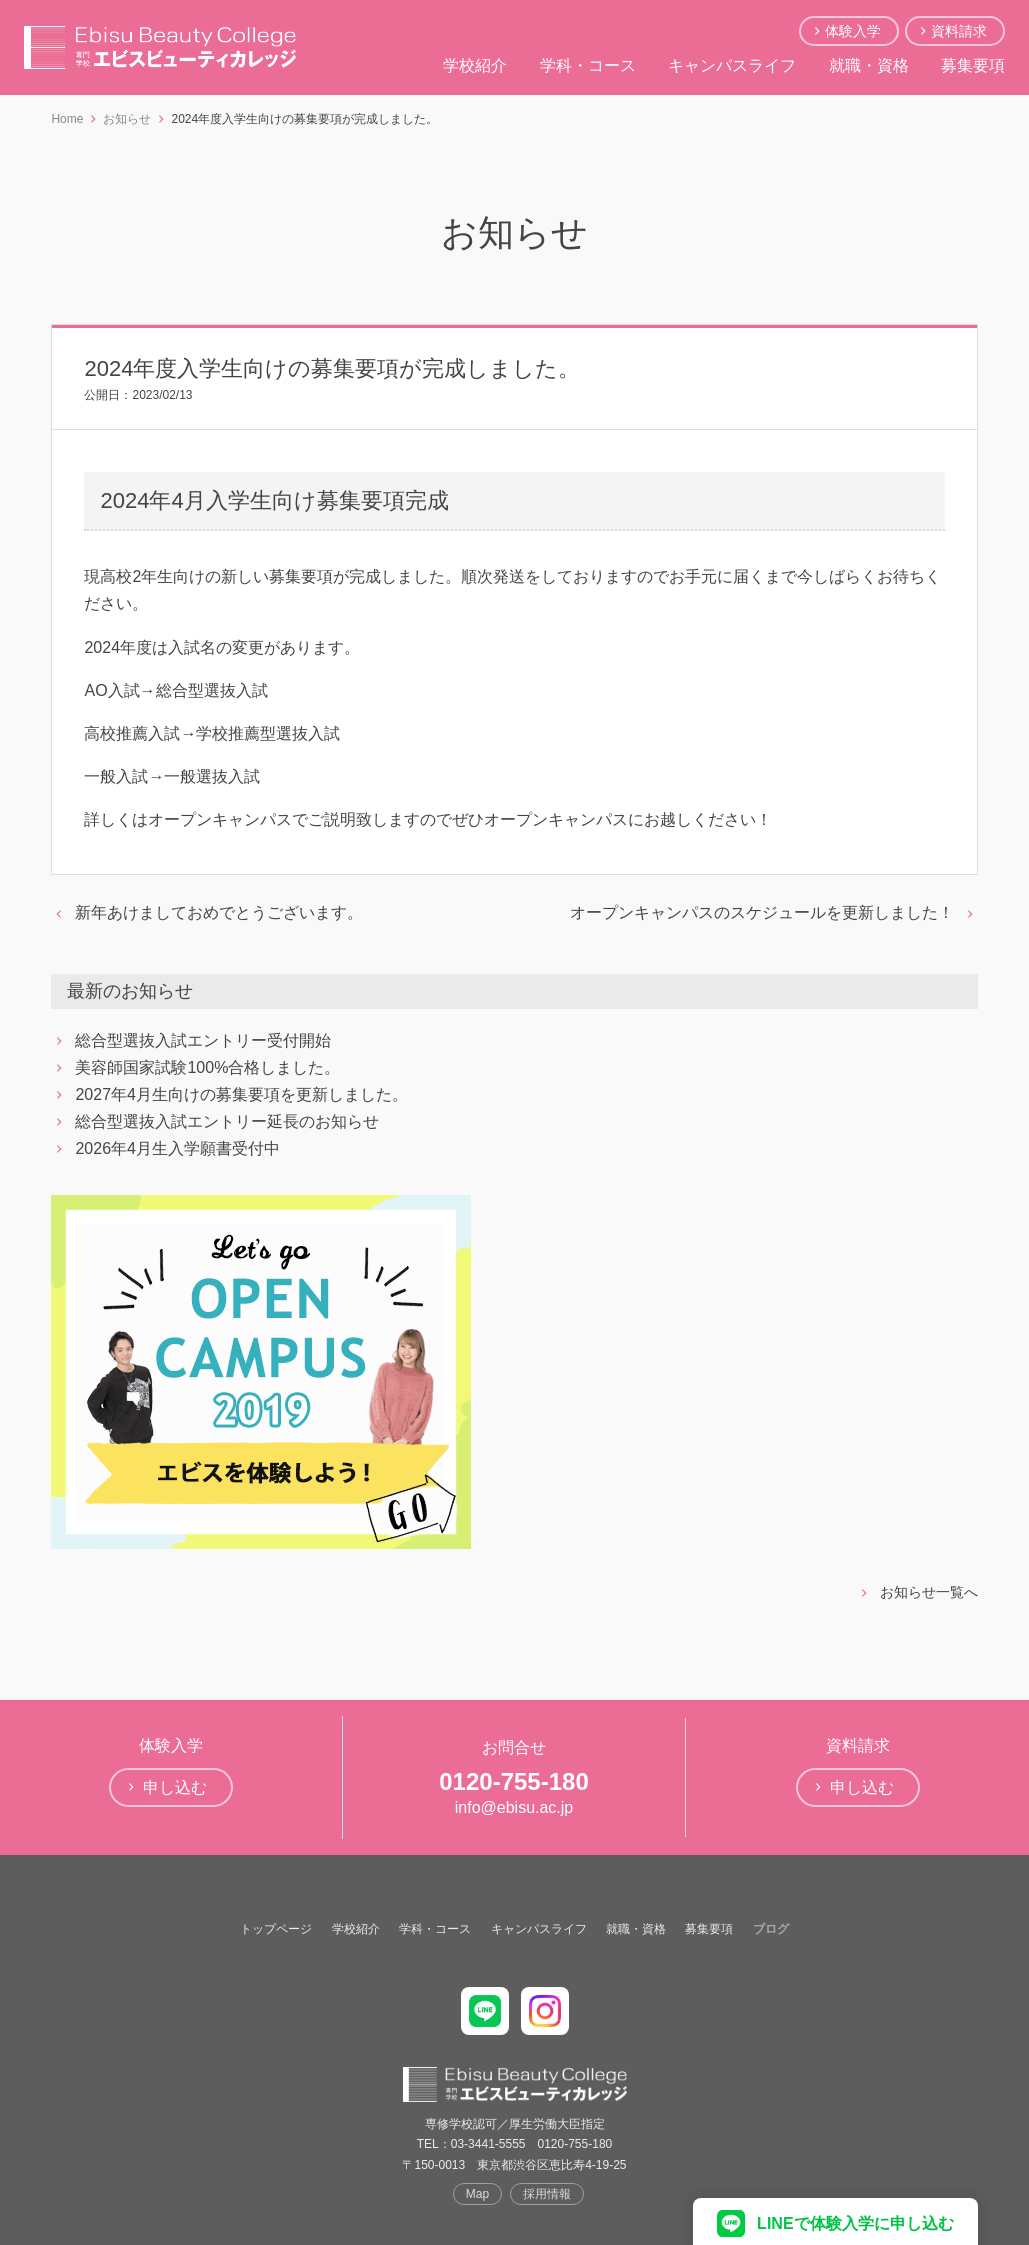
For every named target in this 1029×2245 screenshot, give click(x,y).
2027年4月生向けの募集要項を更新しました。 (241, 1094)
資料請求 (959, 31)
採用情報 (547, 2194)
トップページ (276, 1929)
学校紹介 (475, 65)
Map (477, 2194)
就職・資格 (869, 65)
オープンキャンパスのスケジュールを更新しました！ (762, 912)
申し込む (175, 1787)
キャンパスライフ (732, 65)
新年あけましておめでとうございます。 (219, 912)
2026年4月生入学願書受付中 (177, 1148)
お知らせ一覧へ (929, 1592)
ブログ (771, 1929)
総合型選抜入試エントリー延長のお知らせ (227, 1121)
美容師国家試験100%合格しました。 (207, 1067)
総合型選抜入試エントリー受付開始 (203, 1040)
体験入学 (853, 31)
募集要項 (973, 65)
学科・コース (588, 65)
